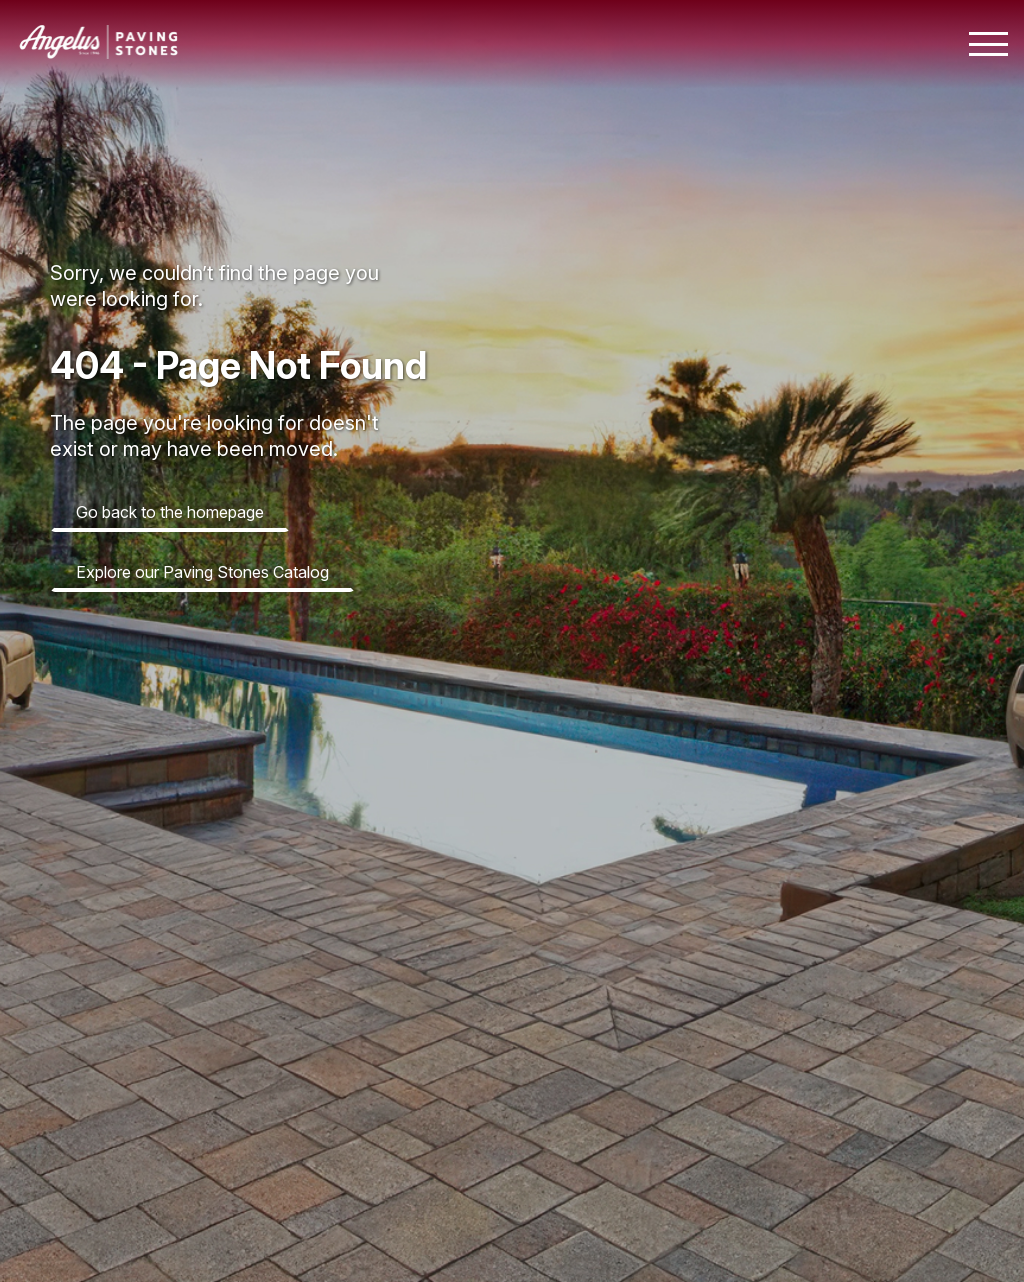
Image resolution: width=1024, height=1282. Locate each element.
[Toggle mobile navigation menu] (988, 44)
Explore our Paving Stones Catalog (202, 572)
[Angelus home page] (99, 53)
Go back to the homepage (170, 512)
